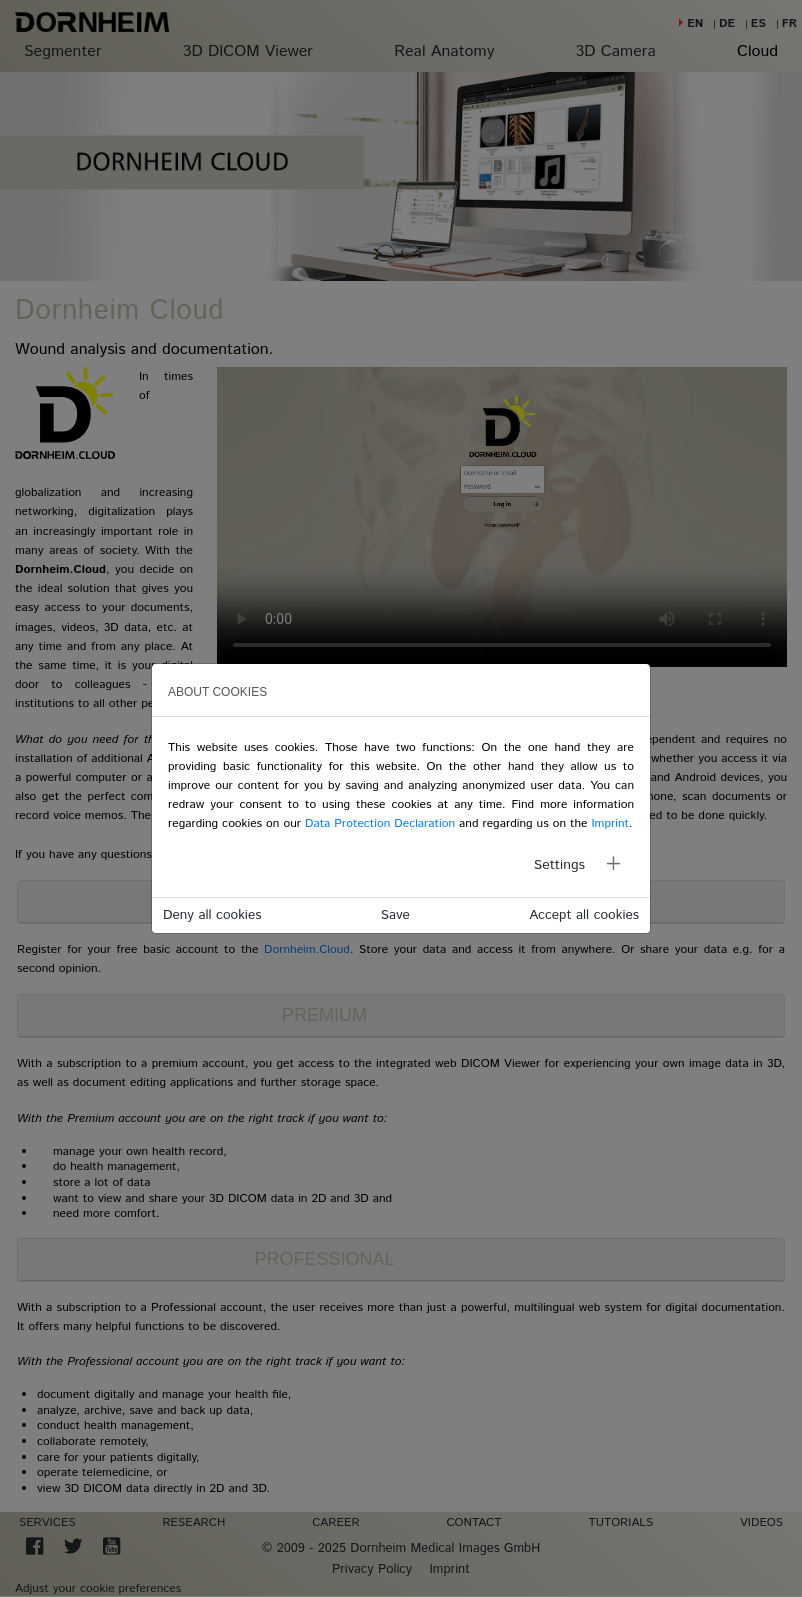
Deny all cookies (212, 915)
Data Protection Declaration (380, 823)
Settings (559, 865)
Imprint (609, 823)
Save (395, 915)
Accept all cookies (584, 915)
